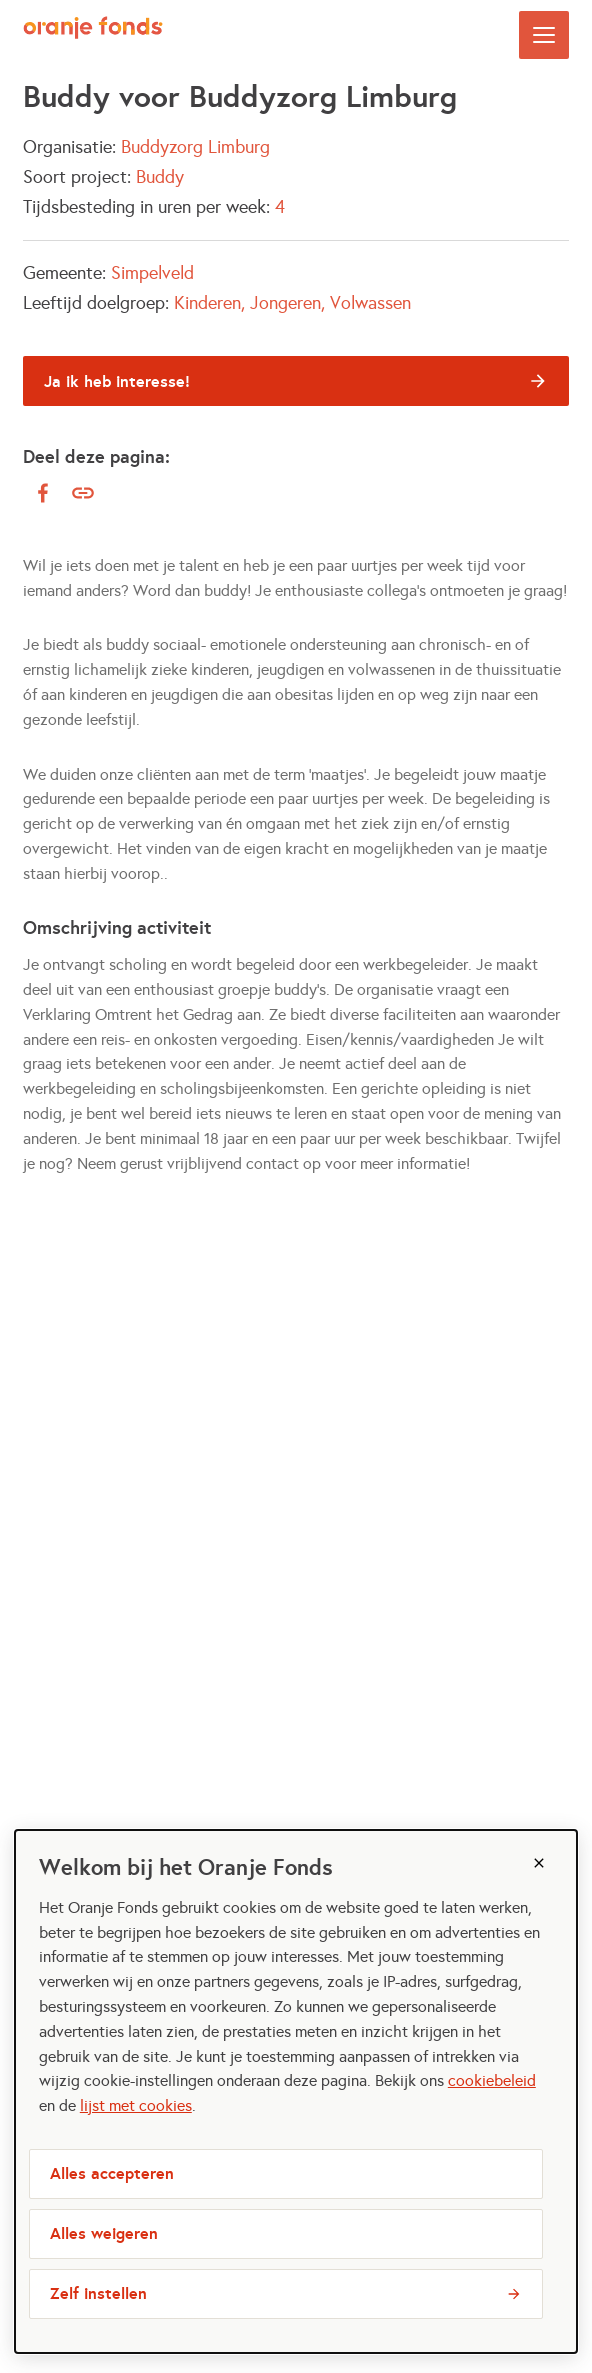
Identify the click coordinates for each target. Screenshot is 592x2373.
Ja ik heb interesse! (117, 381)
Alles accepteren (112, 2173)
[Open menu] (544, 35)
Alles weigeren (104, 2233)
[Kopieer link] (83, 493)
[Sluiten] (539, 1863)
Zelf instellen (98, 2293)
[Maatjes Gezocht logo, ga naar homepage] (93, 35)
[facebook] (43, 493)
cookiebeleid (492, 2080)
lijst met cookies (136, 2105)
